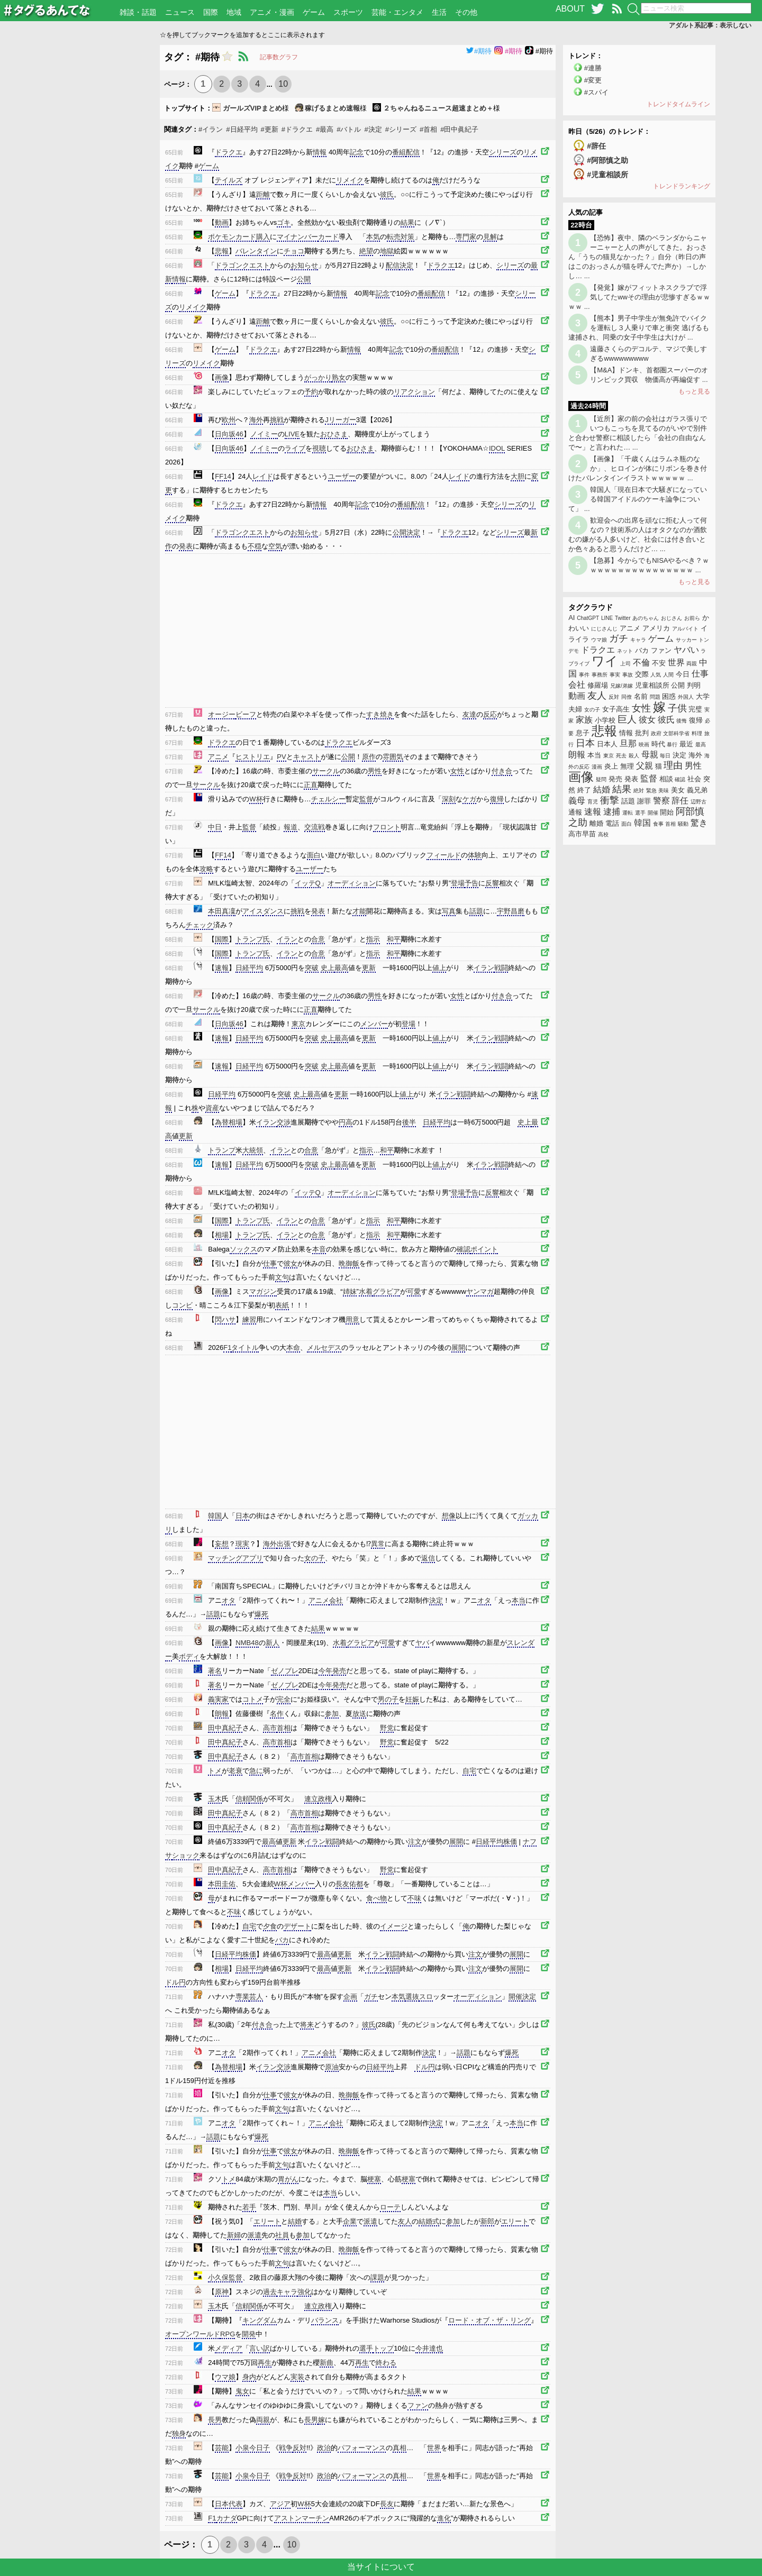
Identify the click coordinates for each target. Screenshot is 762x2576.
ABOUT (570, 8)
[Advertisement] (79, 203)
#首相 (428, 129)
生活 (439, 12)
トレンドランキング (681, 186)
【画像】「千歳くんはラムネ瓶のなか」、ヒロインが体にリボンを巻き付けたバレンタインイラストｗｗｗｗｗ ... (637, 468)
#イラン (210, 129)
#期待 (479, 51)
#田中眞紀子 (459, 129)
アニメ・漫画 (272, 12)
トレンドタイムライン (678, 104)
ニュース (180, 12)
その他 (466, 12)
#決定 (373, 129)
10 (283, 83)
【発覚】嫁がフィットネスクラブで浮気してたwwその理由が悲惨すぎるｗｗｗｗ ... (639, 297)
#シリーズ (400, 129)
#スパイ (596, 92)
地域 (233, 12)
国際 (210, 12)
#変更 (593, 80)
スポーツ (348, 12)
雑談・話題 (138, 12)
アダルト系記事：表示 (710, 25)
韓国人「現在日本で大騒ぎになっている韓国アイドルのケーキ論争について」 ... (637, 499)
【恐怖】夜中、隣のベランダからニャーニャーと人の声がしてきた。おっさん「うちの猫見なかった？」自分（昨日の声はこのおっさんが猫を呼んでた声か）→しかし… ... (637, 257)
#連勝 (593, 68)
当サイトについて (381, 2566)
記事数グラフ (279, 57)
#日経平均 (241, 129)
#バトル (349, 129)
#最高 (324, 129)
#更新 (269, 129)
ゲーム (314, 12)
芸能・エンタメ (397, 12)
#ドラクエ (297, 129)
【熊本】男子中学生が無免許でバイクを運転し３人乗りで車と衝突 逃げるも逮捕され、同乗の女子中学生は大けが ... (638, 327)
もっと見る (694, 391)
